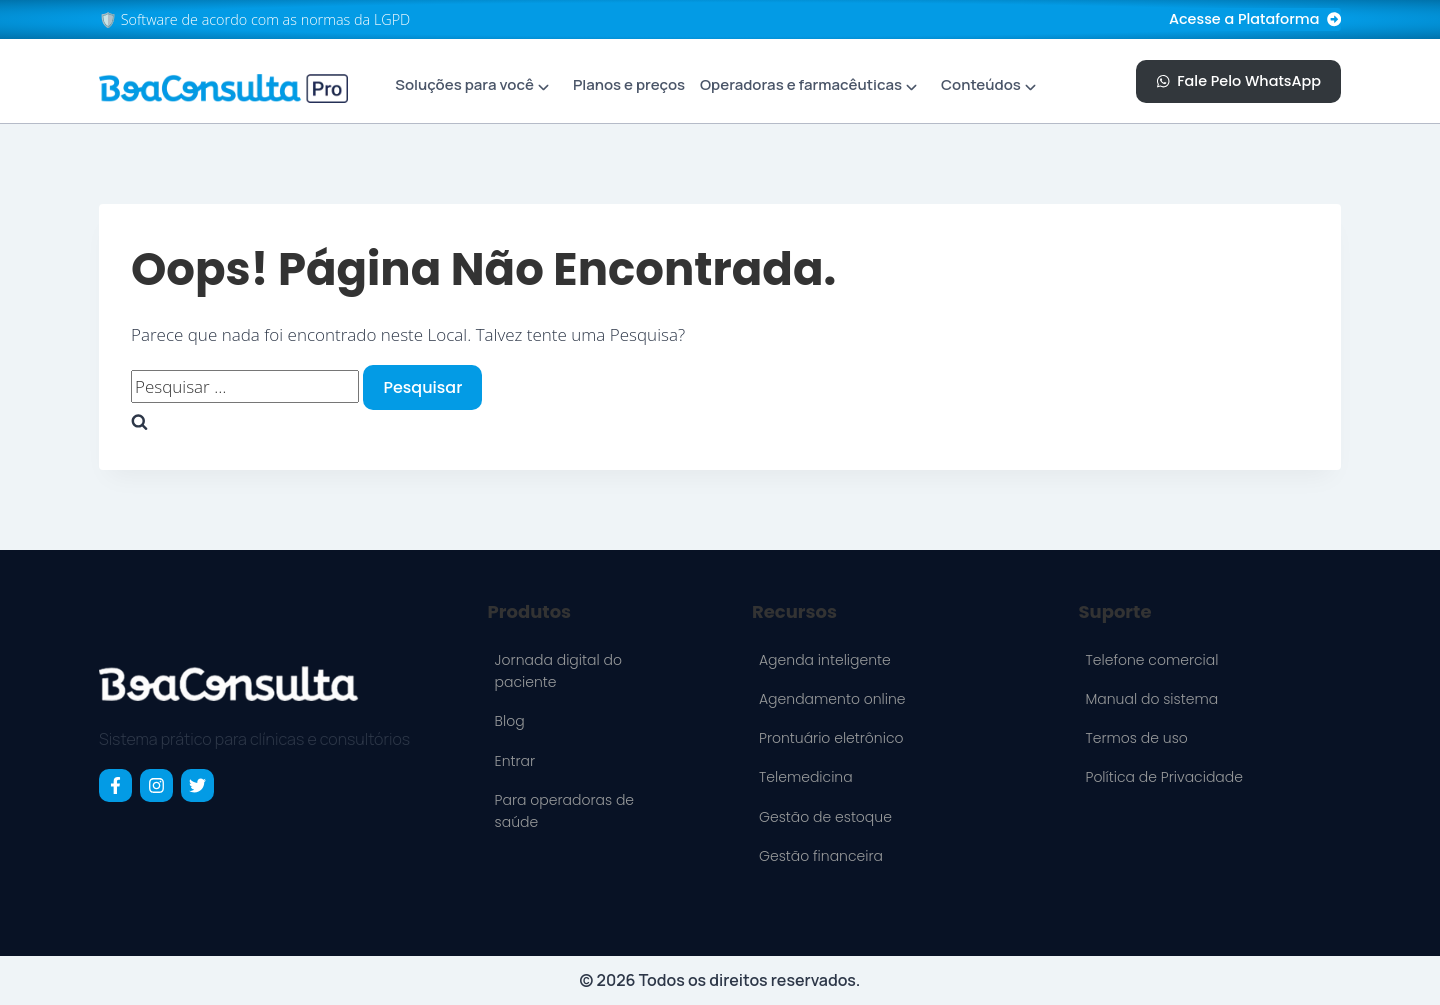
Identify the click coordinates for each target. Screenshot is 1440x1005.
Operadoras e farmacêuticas (801, 84)
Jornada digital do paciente (558, 671)
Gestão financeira (821, 856)
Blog (510, 721)
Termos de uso (1136, 738)
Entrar (515, 761)
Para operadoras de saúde (564, 811)
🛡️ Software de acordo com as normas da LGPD (254, 19)
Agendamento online (832, 699)
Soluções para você (464, 84)
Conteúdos (981, 84)
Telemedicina (806, 777)
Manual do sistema (1151, 699)
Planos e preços (629, 84)
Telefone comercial (1151, 660)
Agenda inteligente (825, 660)
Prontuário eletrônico (831, 738)
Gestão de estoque (825, 817)
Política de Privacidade (1163, 777)
